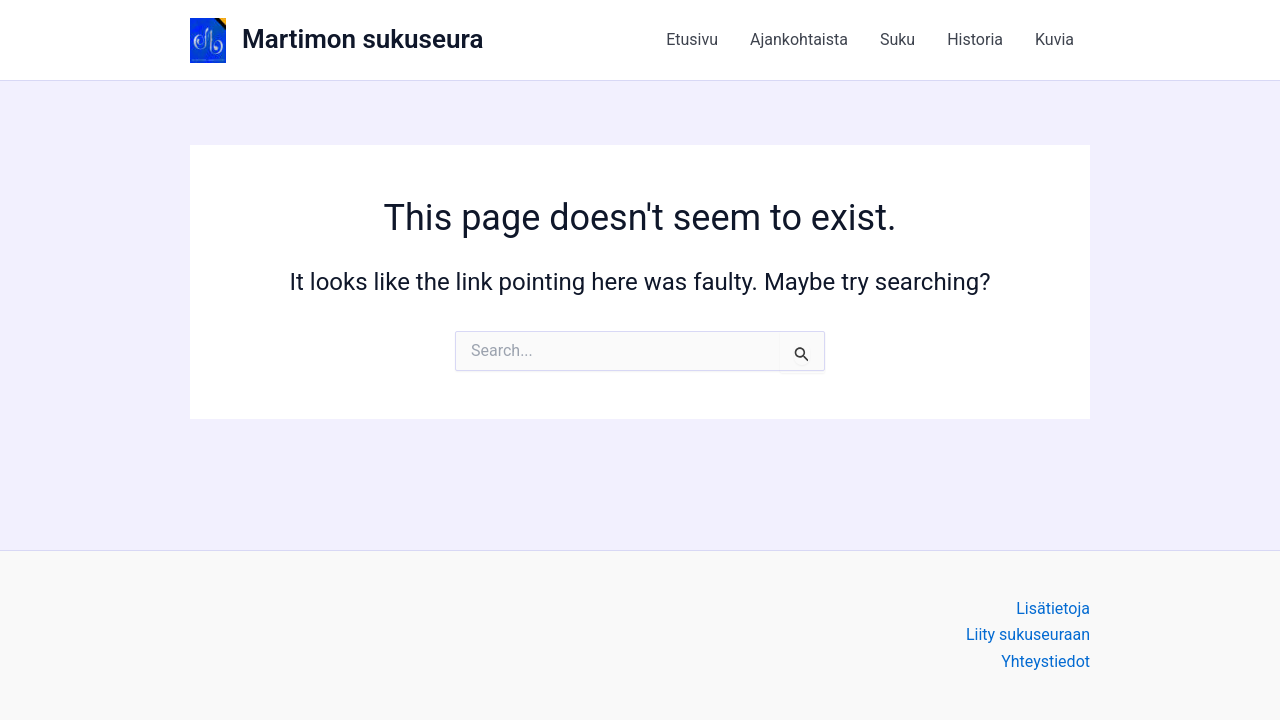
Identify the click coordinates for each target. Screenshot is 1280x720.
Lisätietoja (1053, 608)
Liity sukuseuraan (1028, 634)
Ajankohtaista (799, 39)
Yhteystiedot (1045, 661)
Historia (975, 39)
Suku (897, 39)
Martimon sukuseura (362, 39)
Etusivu (692, 39)
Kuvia (1054, 39)
